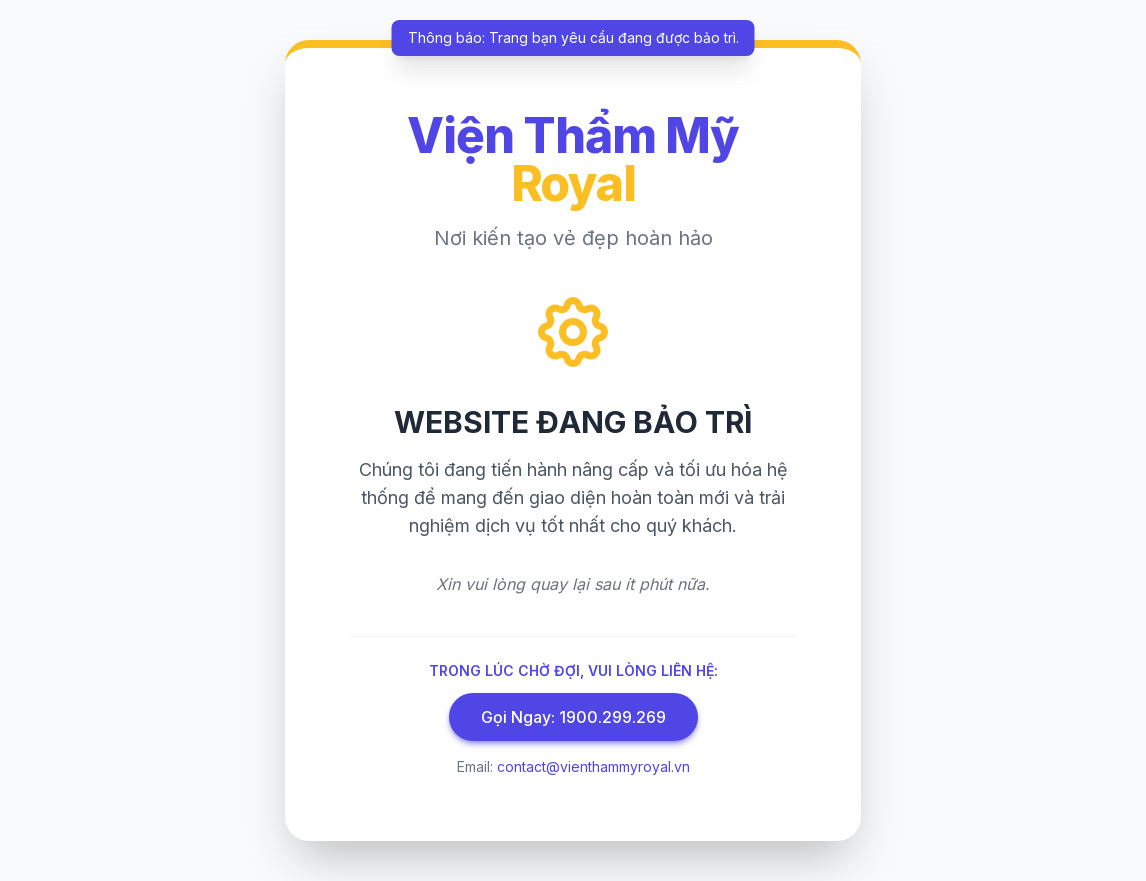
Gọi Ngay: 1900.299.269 (573, 717)
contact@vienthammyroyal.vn (593, 766)
